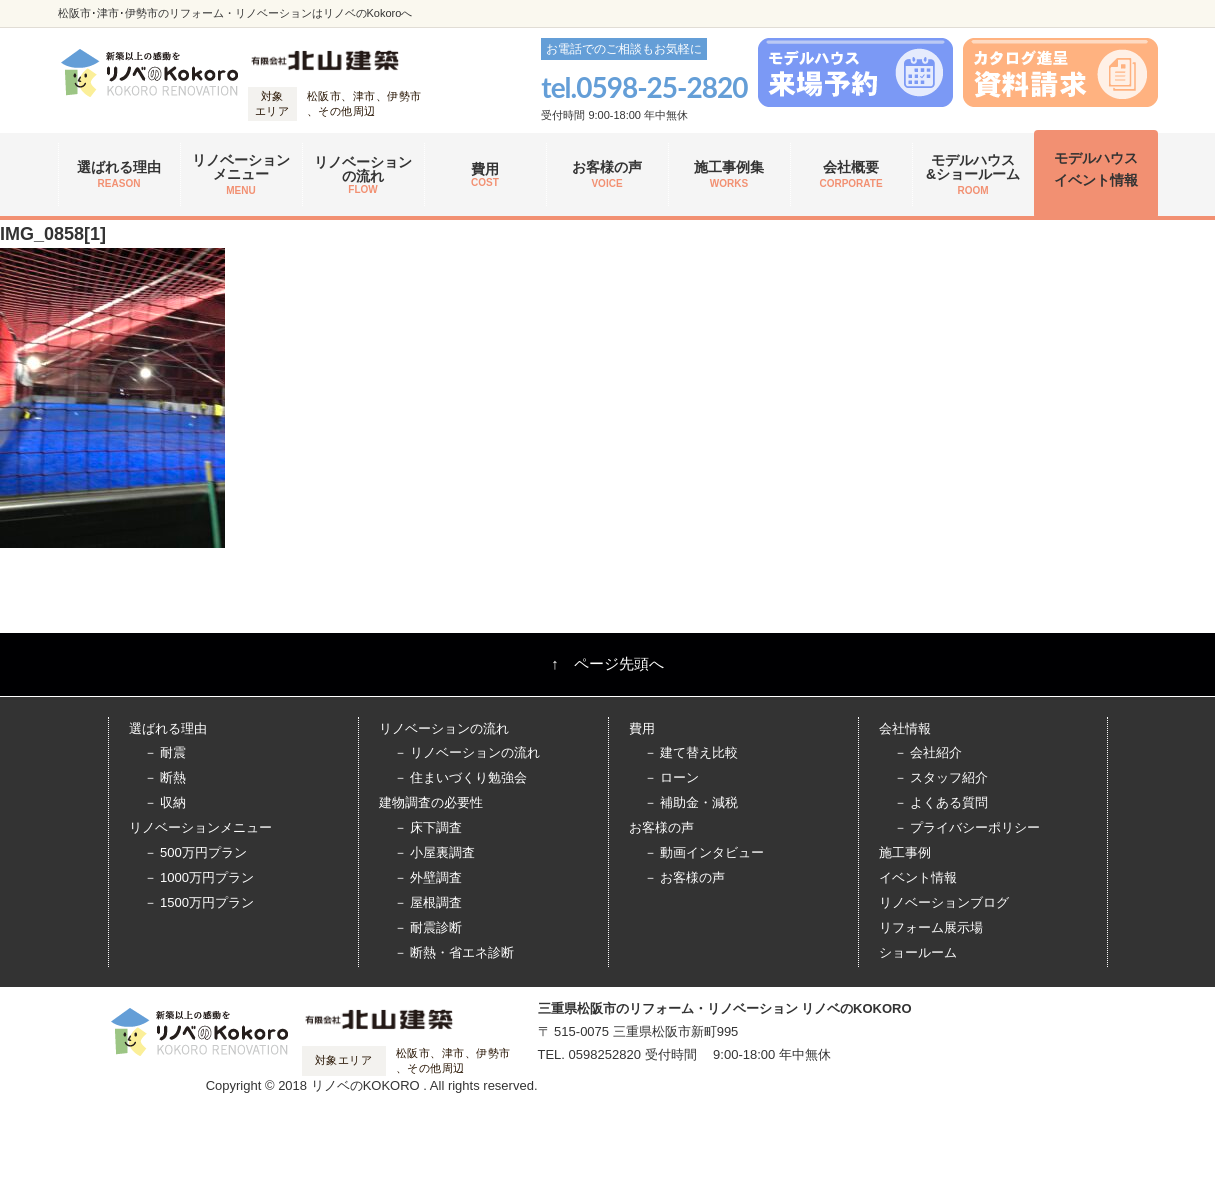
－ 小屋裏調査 (435, 852)
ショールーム (918, 952)
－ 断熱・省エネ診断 (454, 952)
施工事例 (905, 852)
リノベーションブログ (944, 902)
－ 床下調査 (428, 827)
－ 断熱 (165, 777)
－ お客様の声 (685, 877)
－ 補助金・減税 (691, 802)
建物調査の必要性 (431, 802)
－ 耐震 (165, 752)
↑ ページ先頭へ (607, 663)
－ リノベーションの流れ (467, 752)
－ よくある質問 (941, 802)
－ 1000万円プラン (199, 877)
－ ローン (672, 777)
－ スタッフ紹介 (941, 777)
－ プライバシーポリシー (967, 827)
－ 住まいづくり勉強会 (461, 777)
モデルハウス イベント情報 (1096, 169)
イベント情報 (918, 877)
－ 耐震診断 (428, 927)
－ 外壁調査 (428, 877)
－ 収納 (165, 802)
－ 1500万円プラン (199, 902)
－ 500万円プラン (195, 852)
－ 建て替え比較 (691, 752)
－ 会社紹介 (928, 752)
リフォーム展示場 (931, 927)
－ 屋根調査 (428, 902)
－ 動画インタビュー (704, 852)
